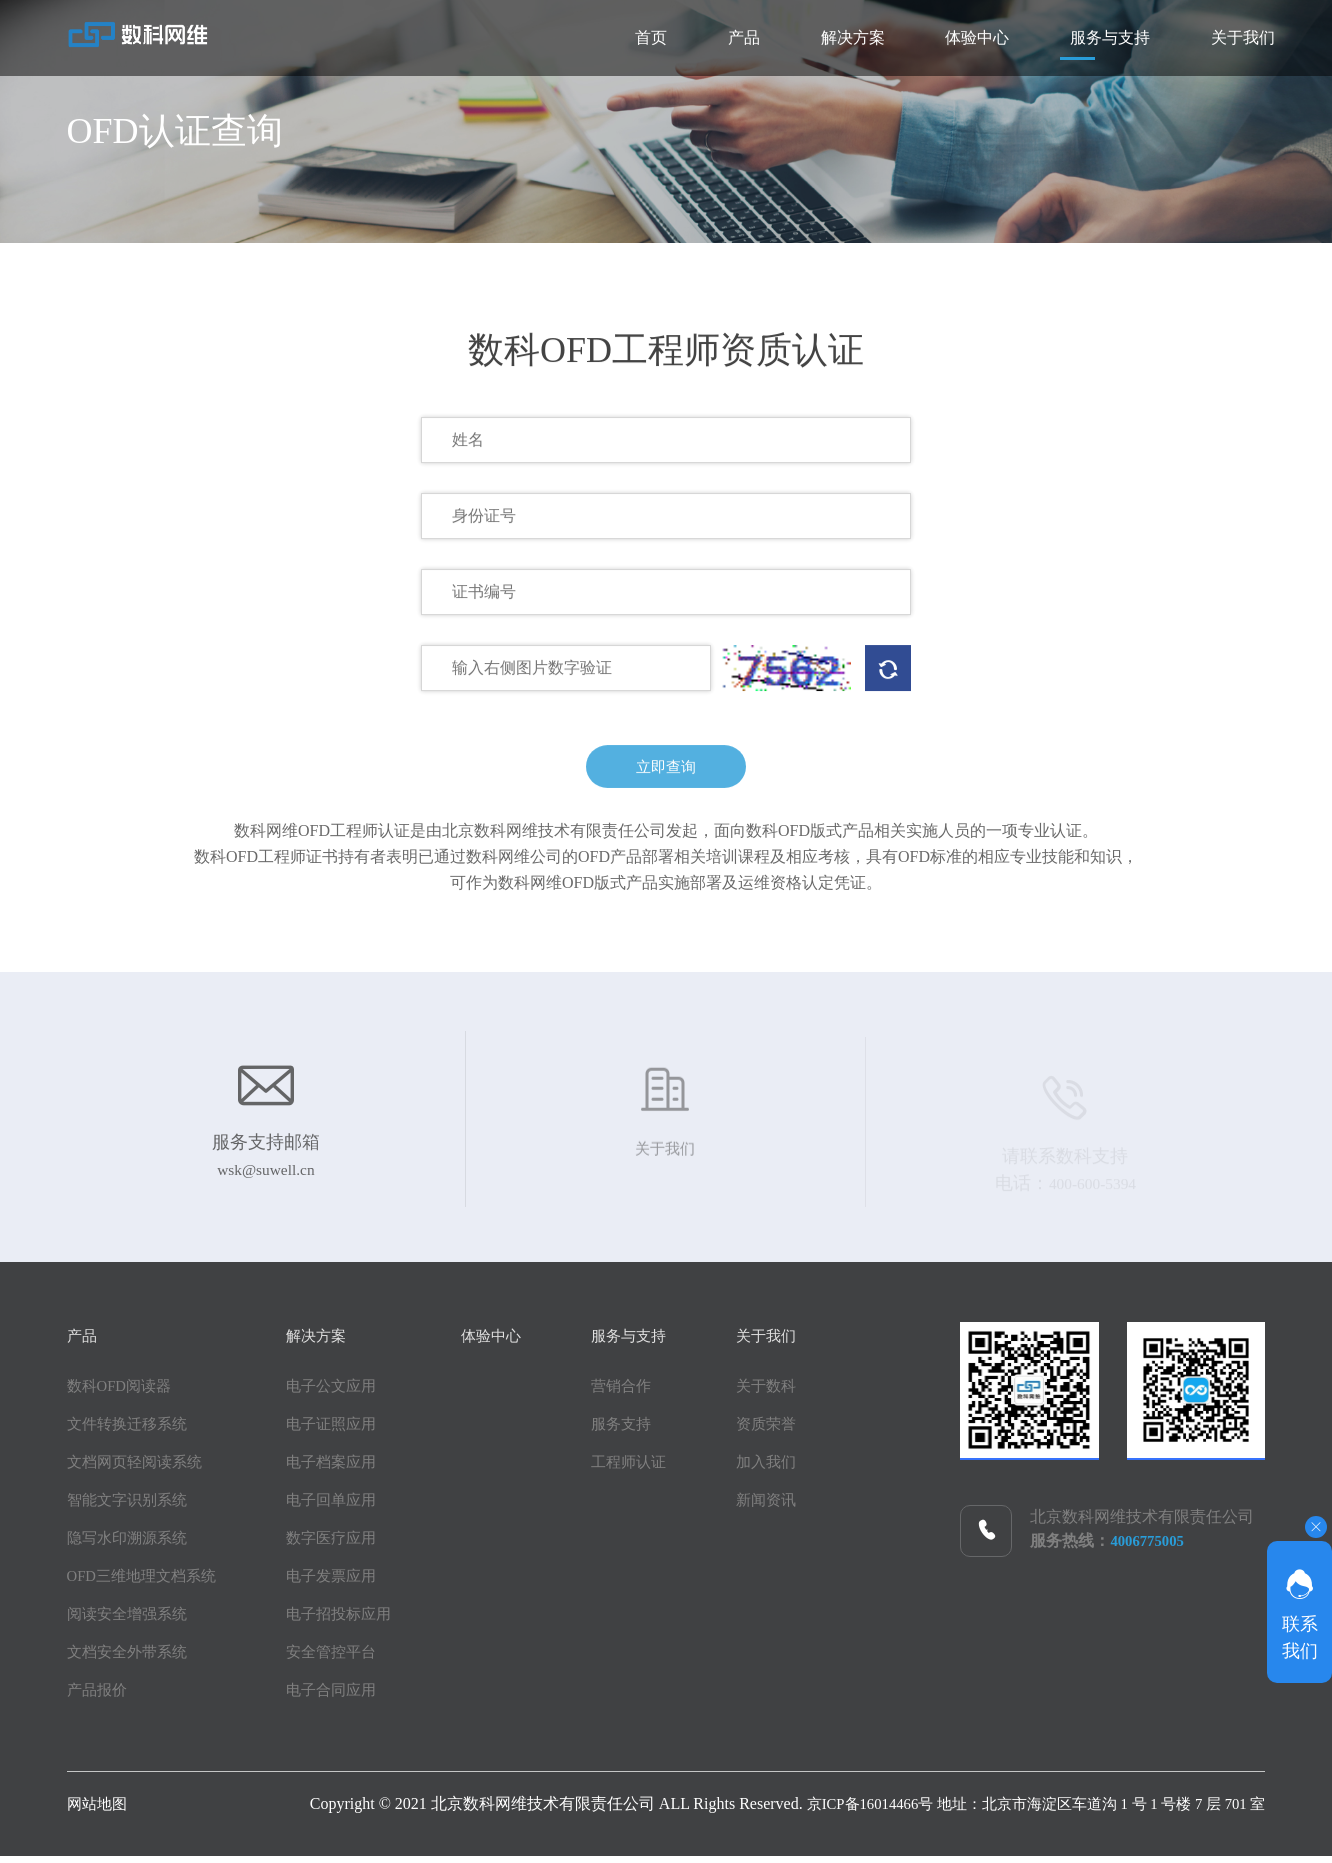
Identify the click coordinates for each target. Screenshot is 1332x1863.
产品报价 (99, 1696)
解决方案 (715, 37)
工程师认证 (661, 1468)
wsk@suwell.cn (266, 1182)
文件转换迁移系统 (131, 1430)
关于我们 (1223, 37)
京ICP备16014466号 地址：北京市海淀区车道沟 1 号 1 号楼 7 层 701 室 (1018, 1810)
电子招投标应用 (353, 1620)
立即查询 (666, 776)
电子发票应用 (345, 1582)
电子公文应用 (345, 1392)
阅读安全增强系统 (131, 1620)
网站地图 (99, 1810)
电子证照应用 (345, 1430)
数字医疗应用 (345, 1544)
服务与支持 (1051, 37)
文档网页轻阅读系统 (139, 1468)
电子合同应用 (345, 1696)
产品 (567, 37)
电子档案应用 (345, 1468)
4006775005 (1150, 1547)
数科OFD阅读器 (123, 1392)
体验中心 (879, 37)
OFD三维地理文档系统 (147, 1582)
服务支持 (653, 1430)
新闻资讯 (813, 1506)
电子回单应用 (345, 1506)
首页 (435, 37)
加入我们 (813, 1468)
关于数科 (813, 1392)
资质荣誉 (813, 1430)
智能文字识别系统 (131, 1506)
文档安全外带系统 (131, 1658)
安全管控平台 (345, 1658)
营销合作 (653, 1392)
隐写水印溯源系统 (131, 1544)
